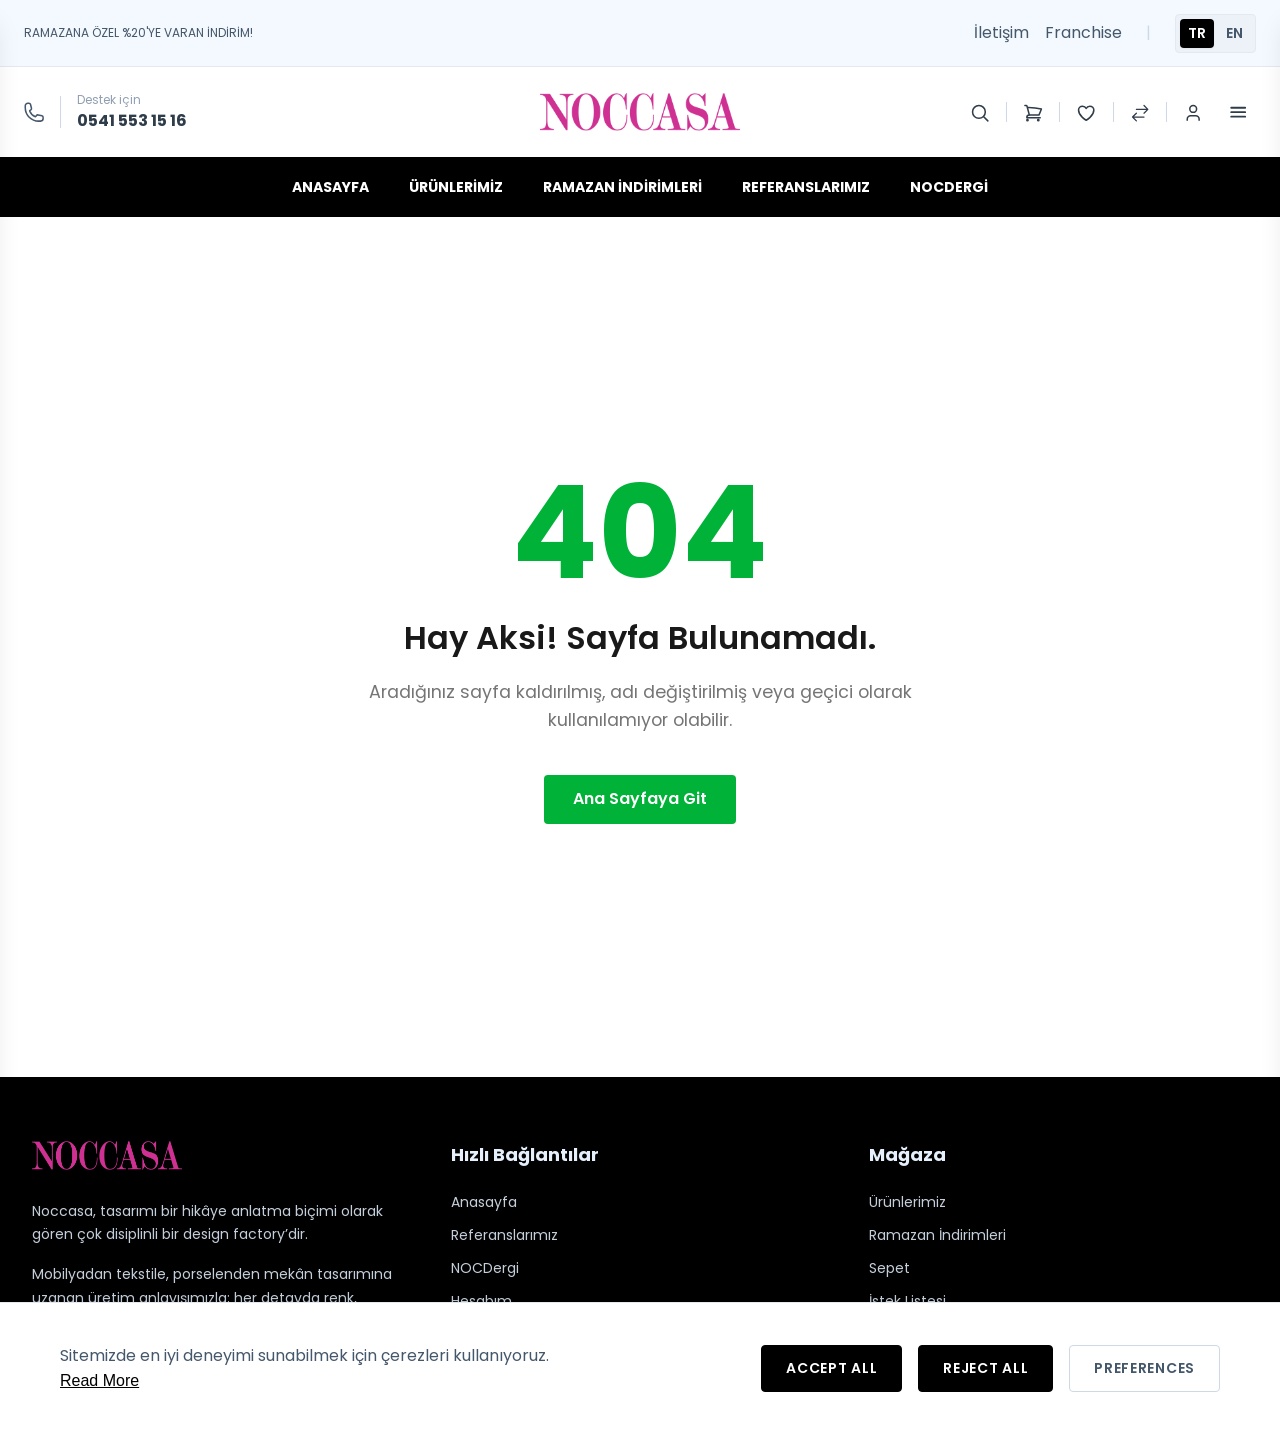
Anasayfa (330, 187)
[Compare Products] (1140, 112)
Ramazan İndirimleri (622, 187)
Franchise (1083, 32)
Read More (99, 1380)
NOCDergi (949, 187)
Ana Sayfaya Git (640, 798)
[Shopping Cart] (1033, 112)
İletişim (1001, 32)
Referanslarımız (806, 187)
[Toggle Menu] (1238, 112)
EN (1234, 33)
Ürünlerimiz (456, 187)
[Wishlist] (1086, 112)
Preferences (1144, 1368)
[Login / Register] (1193, 112)
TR (1197, 33)
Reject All (985, 1368)
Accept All (831, 1368)
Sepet (889, 1268)
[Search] (980, 112)
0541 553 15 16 (132, 120)
